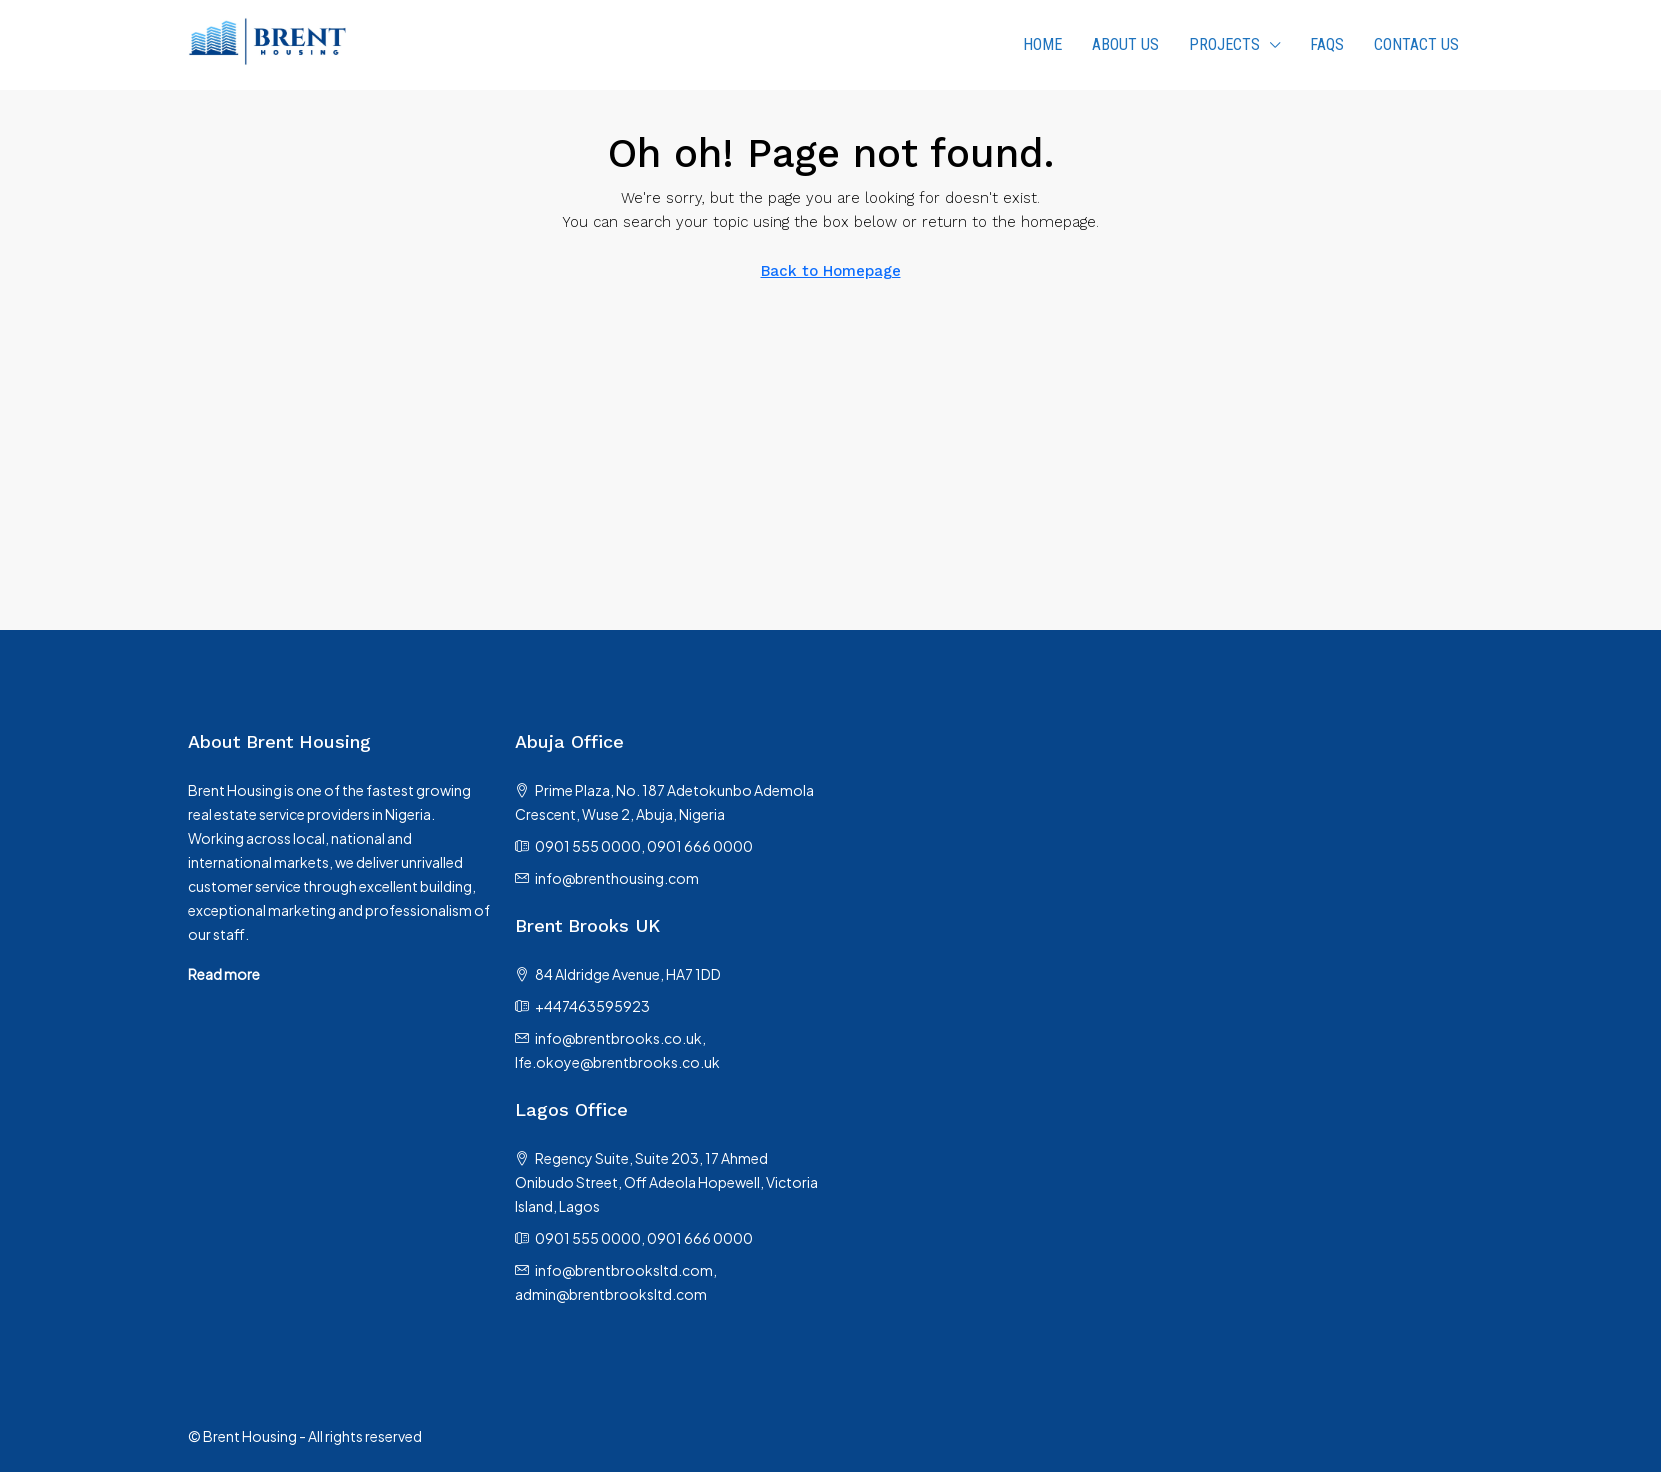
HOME (1042, 44)
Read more (224, 974)
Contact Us (1416, 44)
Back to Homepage (831, 271)
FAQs (1327, 44)
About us (1125, 44)
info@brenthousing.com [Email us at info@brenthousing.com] (617, 878)
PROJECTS (1224, 44)
